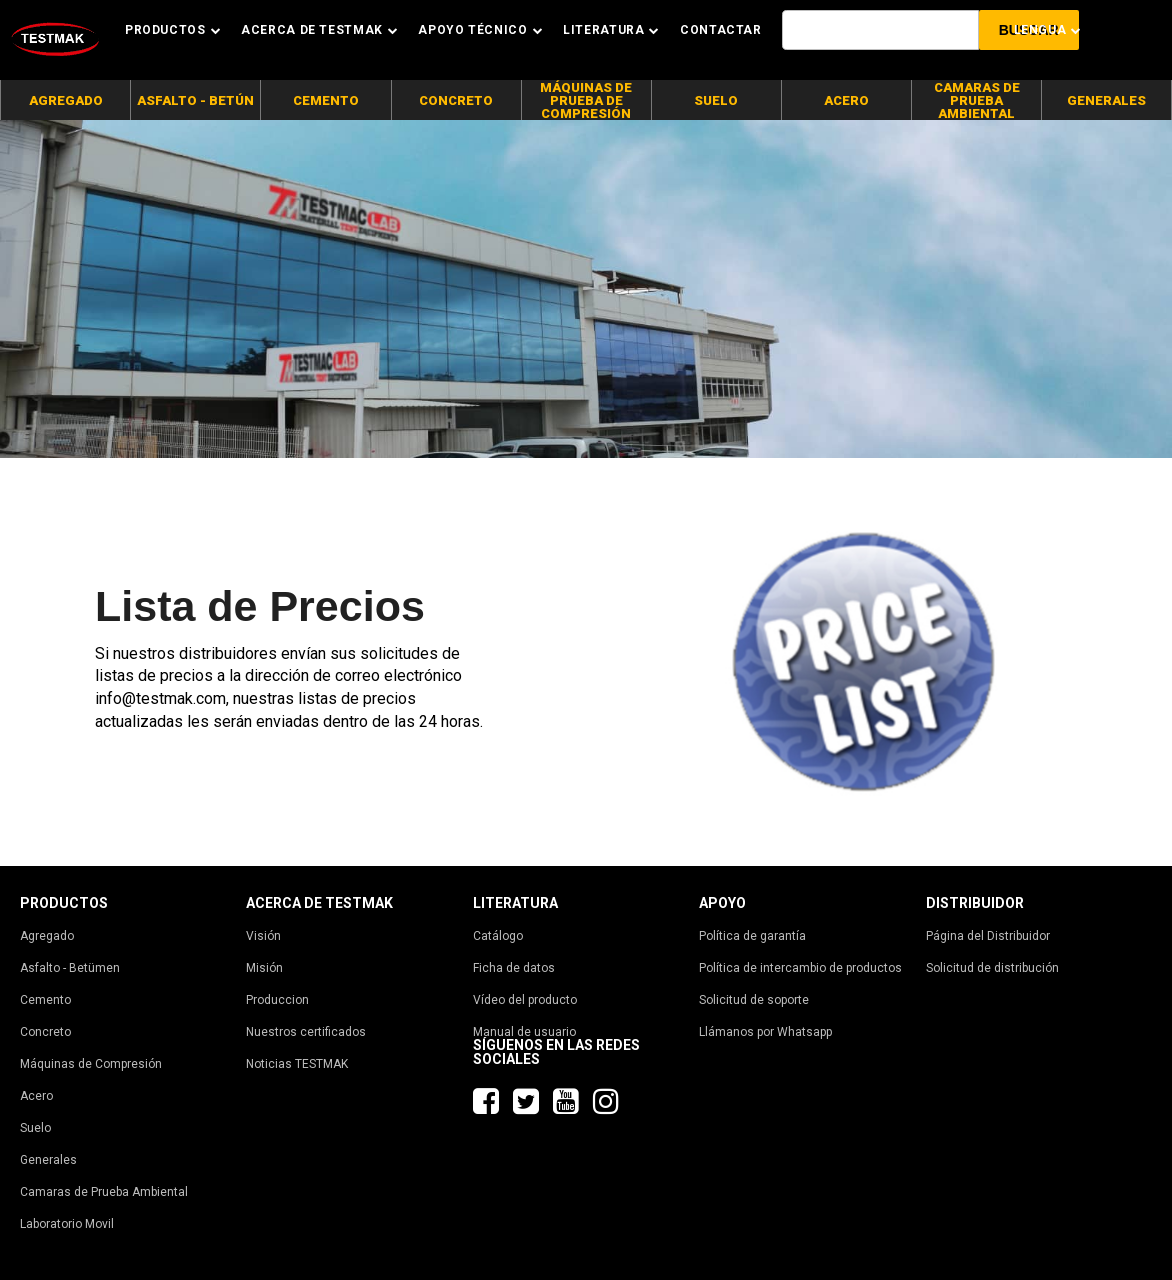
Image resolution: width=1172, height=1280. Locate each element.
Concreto (45, 1032)
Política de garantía (752, 936)
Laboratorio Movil (67, 1224)
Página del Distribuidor (988, 936)
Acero (36, 1096)
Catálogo (498, 936)
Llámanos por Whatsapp (765, 1032)
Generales (48, 1160)
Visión (263, 936)
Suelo (35, 1128)
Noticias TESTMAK (297, 1064)
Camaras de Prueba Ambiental (104, 1192)
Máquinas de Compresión (91, 1064)
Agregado (47, 936)
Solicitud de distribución (992, 968)
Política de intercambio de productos (800, 968)
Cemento (45, 1000)
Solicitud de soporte (754, 1000)
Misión (264, 968)
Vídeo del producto (525, 1000)
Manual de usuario (524, 1032)
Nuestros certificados (306, 1032)
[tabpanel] (586, 289)
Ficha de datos (514, 968)
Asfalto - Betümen (70, 968)
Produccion (277, 1000)
